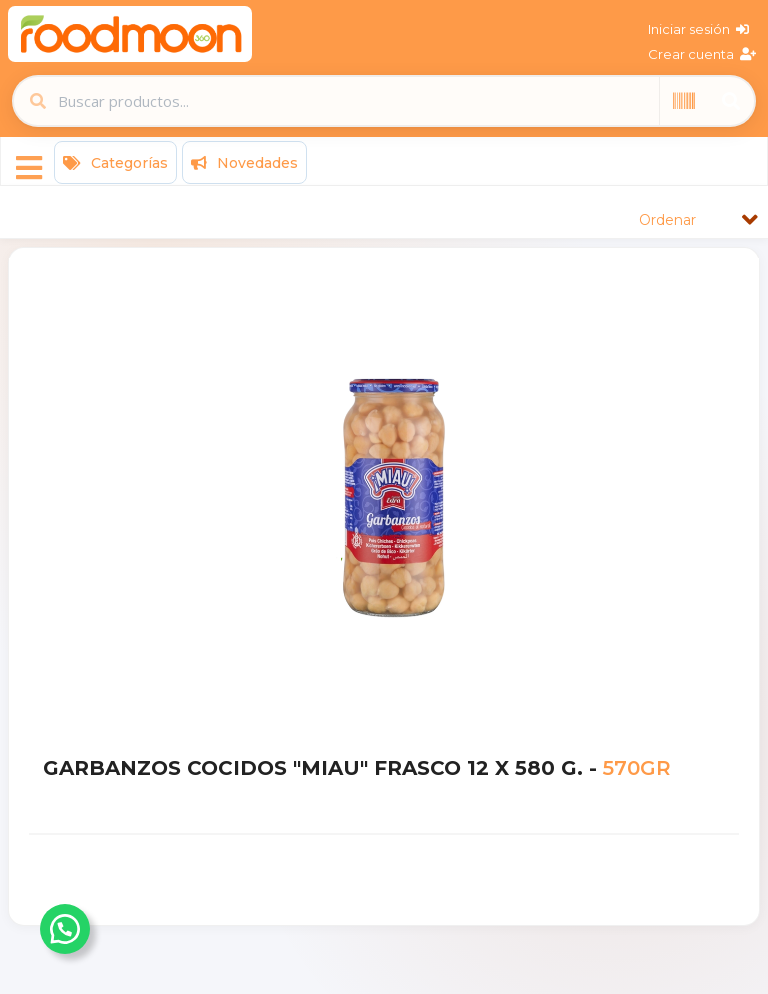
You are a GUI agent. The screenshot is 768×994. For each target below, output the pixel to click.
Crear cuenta (702, 54)
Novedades (244, 163)
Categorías (115, 163)
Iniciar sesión (698, 29)
